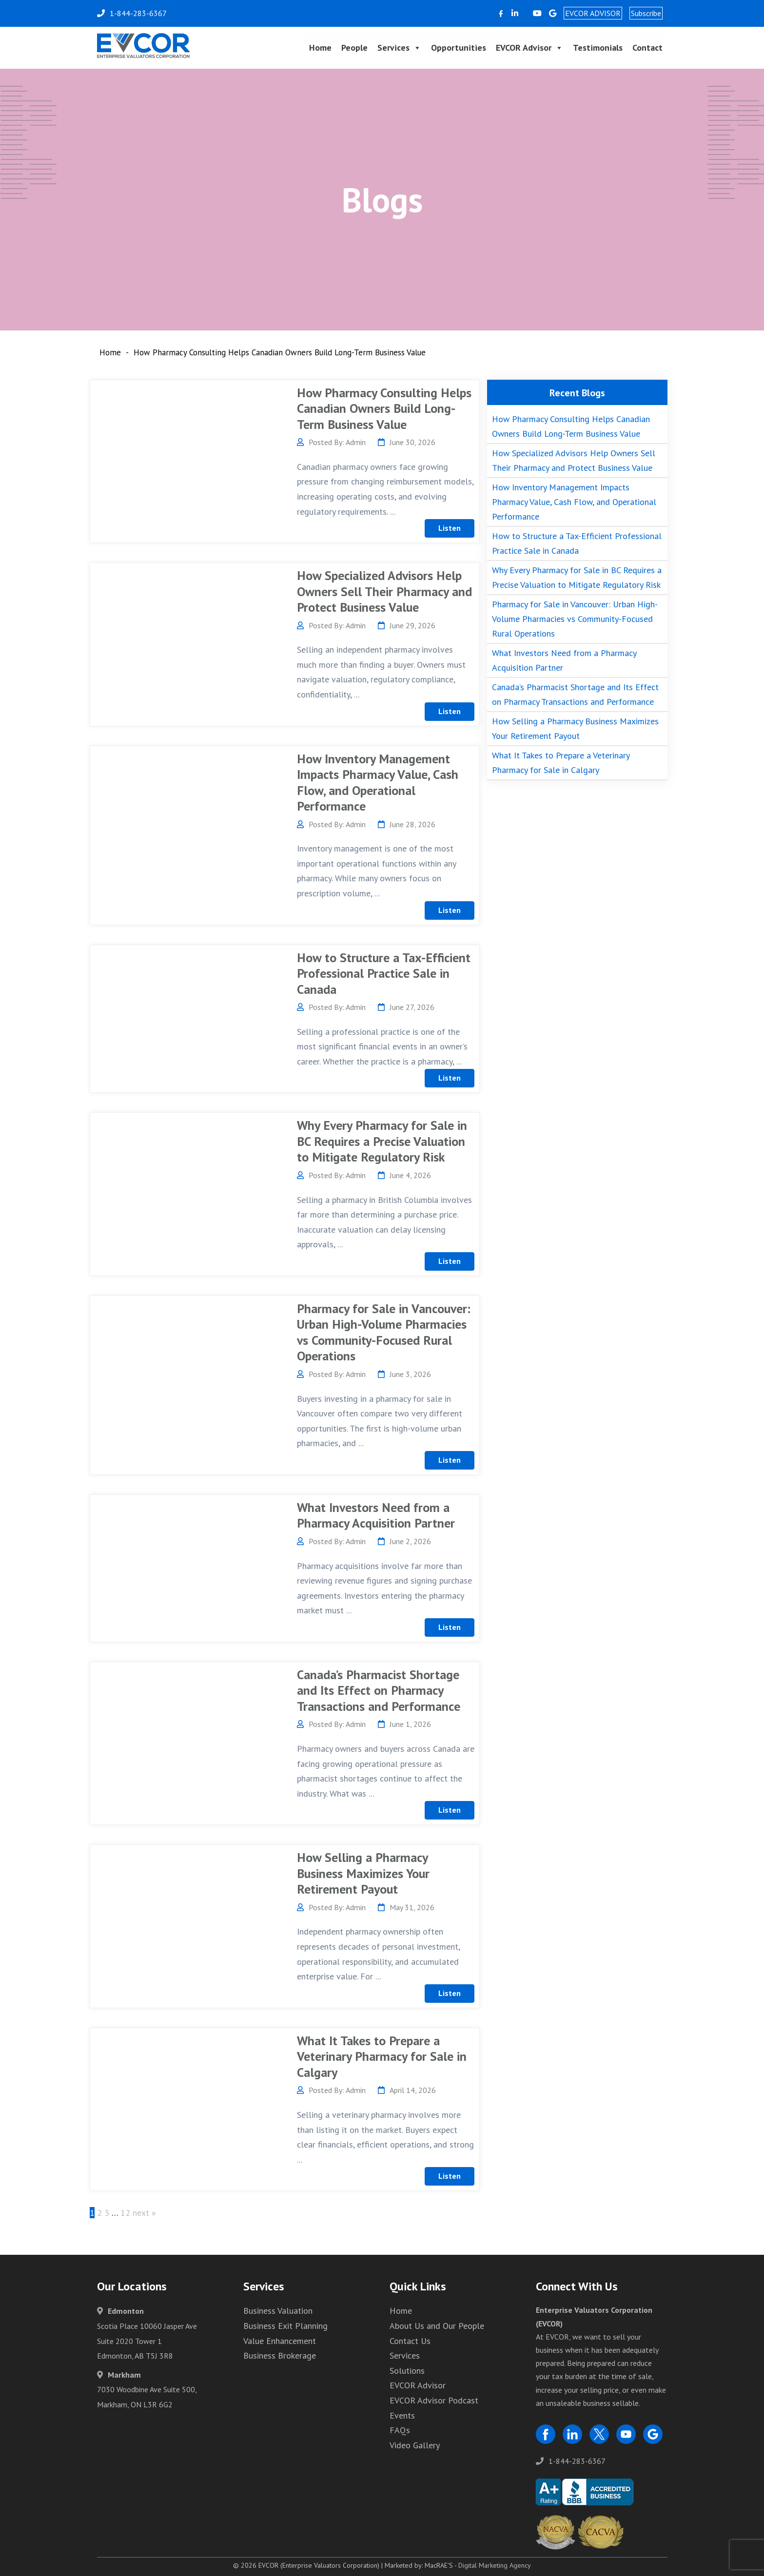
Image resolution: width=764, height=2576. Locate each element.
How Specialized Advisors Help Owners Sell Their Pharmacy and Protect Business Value (384, 591)
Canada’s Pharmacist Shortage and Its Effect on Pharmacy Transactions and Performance (378, 1690)
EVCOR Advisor (529, 48)
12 (125, 2212)
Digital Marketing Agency (494, 2565)
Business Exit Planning (285, 2325)
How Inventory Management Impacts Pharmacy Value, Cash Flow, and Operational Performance (377, 782)
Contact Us (410, 2340)
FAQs (400, 2430)
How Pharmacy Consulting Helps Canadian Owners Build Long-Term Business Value (384, 408)
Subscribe (646, 13)
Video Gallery (415, 2445)
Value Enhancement (279, 2340)
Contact (647, 47)
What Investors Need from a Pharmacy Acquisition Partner (376, 1515)
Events (402, 2415)
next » (144, 2212)
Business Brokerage (279, 2355)
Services (399, 48)
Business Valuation (278, 2310)
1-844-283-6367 (571, 2461)
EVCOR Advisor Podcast (434, 2400)
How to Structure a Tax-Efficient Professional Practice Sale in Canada (383, 973)
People (354, 47)
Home (320, 47)
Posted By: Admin (331, 442)
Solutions (407, 2370)
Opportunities (458, 47)
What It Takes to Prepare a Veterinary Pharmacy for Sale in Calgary (382, 2056)
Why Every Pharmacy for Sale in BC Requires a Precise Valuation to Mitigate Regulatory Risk (382, 1141)
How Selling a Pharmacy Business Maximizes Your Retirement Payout (363, 1873)
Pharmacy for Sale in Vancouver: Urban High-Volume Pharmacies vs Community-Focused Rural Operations (383, 1332)
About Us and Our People (437, 2325)
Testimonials (598, 47)
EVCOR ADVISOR (593, 13)
